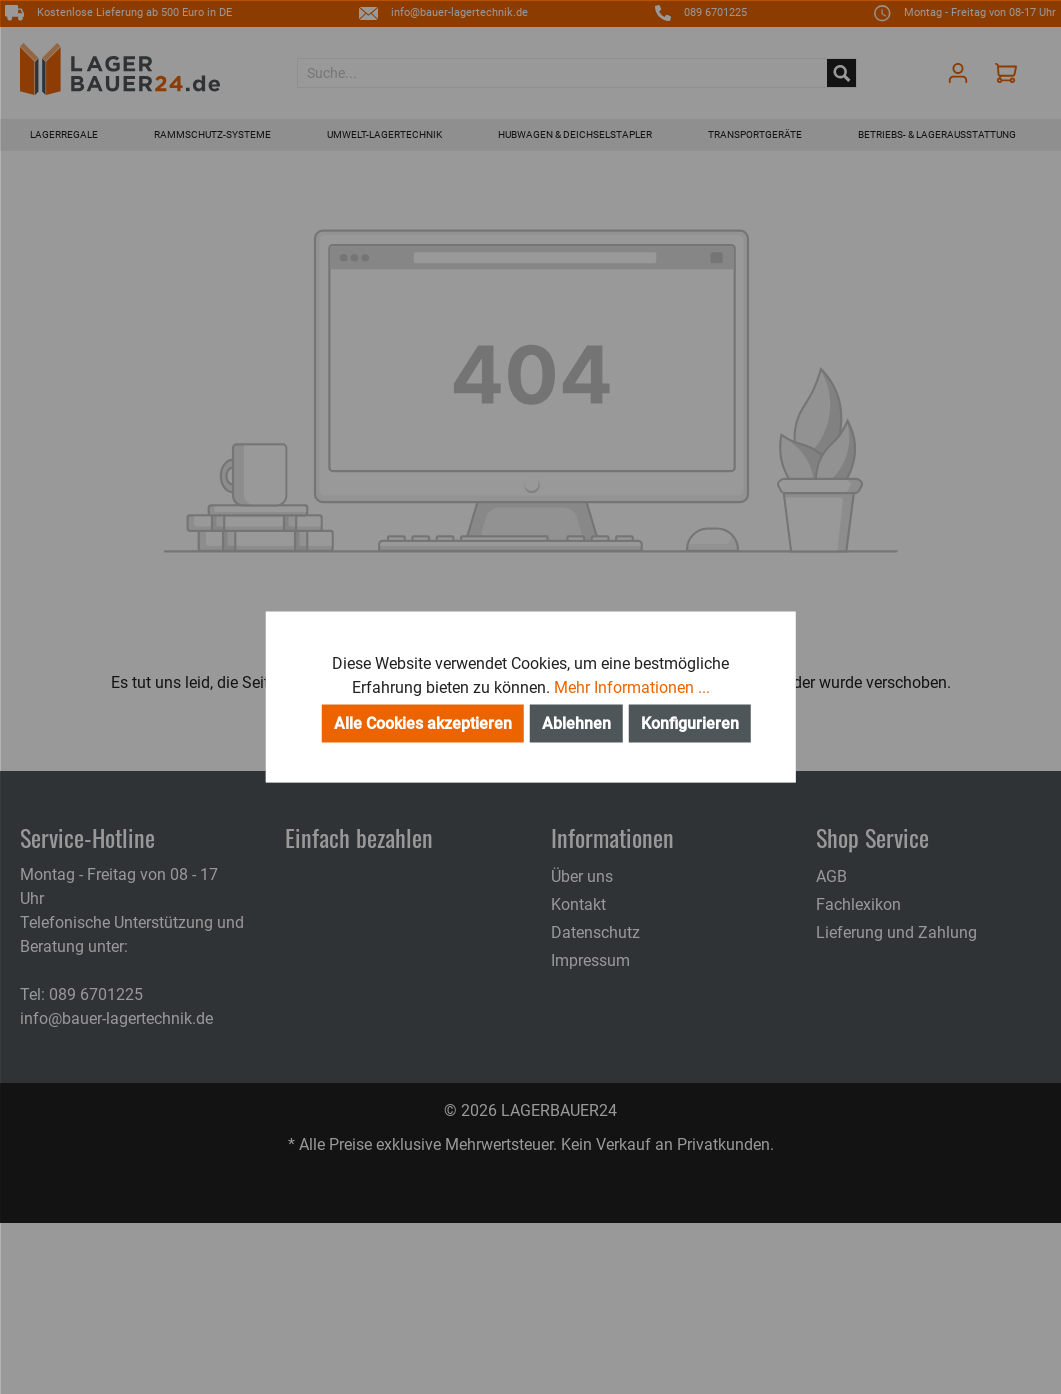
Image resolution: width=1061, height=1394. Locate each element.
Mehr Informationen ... (632, 687)
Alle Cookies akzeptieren (423, 723)
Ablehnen (576, 723)
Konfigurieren (690, 723)
